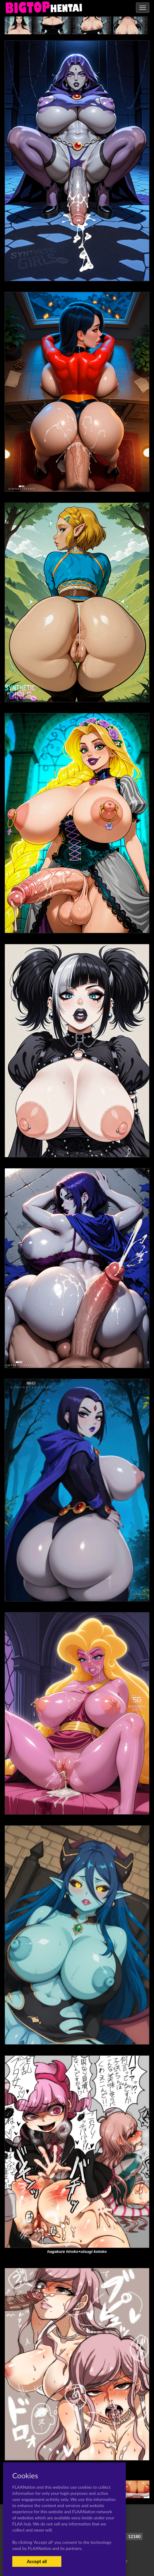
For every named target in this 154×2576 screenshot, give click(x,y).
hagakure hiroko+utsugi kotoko (77, 2251)
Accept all (37, 2561)
